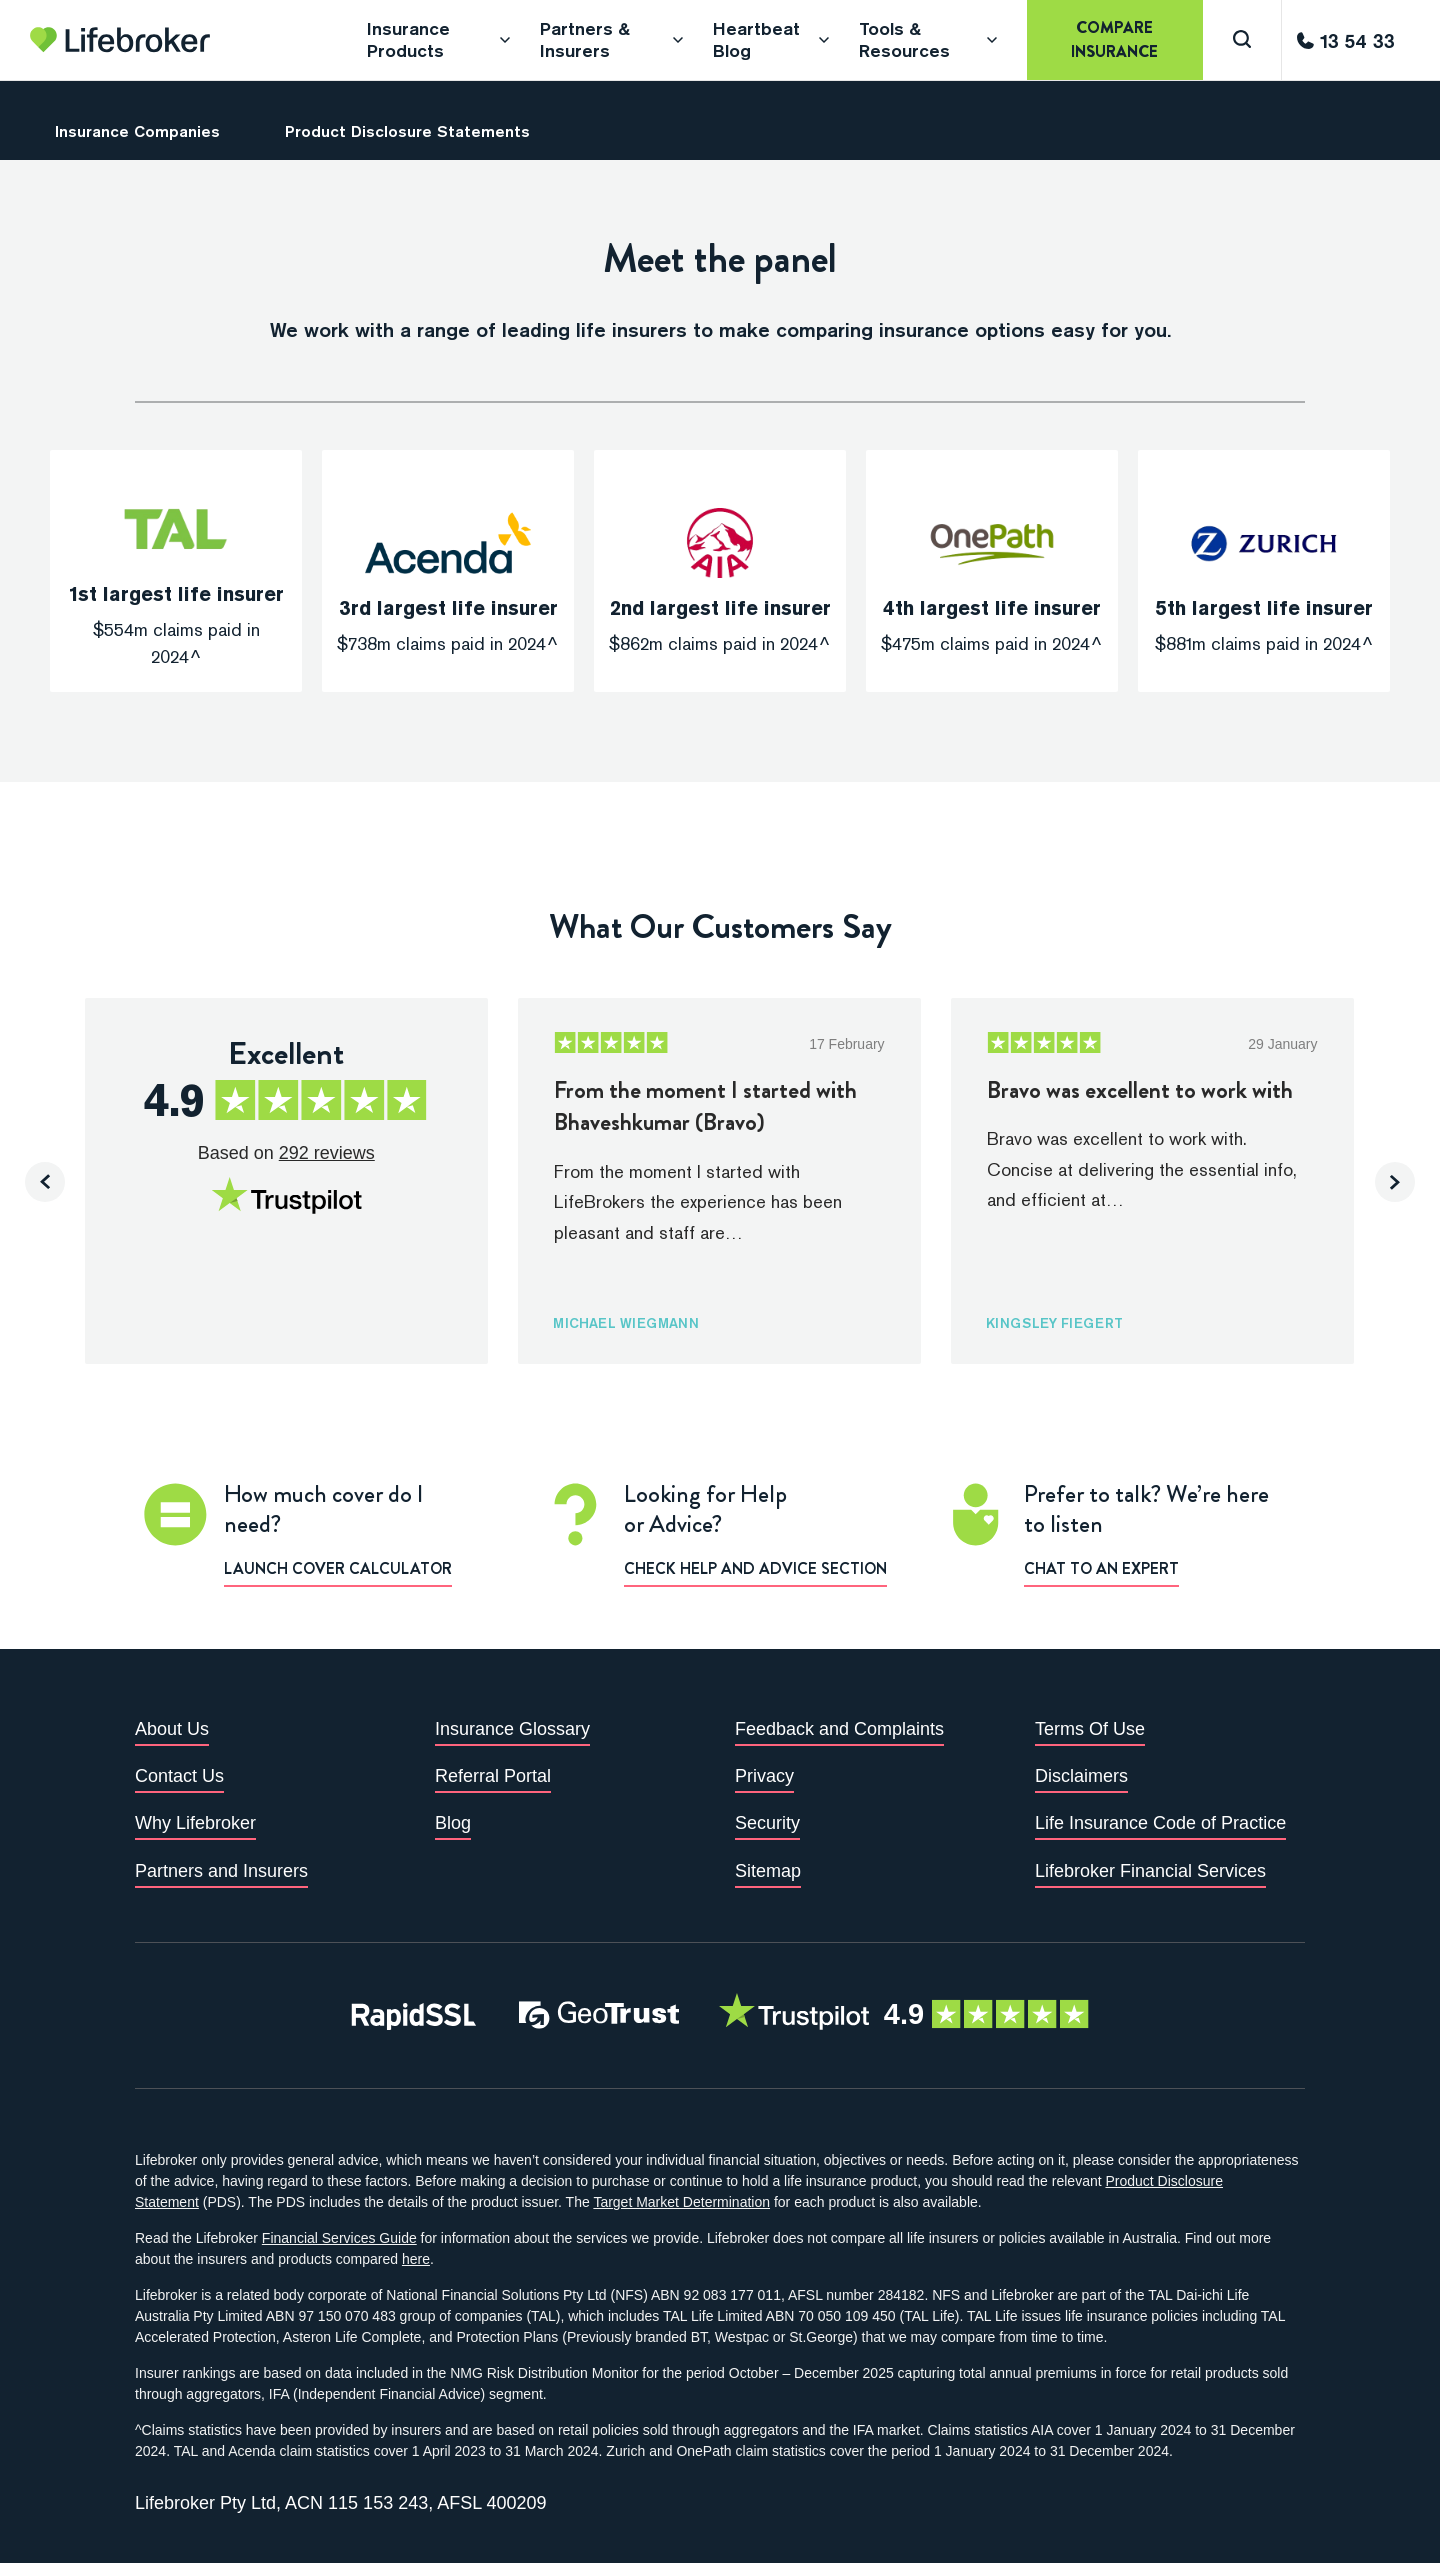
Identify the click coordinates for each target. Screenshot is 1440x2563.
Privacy (764, 1776)
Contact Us (179, 1776)
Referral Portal (493, 1776)
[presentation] (45, 1182)
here (416, 2259)
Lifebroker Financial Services (1150, 1871)
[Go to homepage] (120, 40)
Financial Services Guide (339, 2238)
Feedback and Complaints (839, 1729)
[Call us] (1346, 40)
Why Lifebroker (195, 1823)
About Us (172, 1729)
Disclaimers (1081, 1776)
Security (767, 1823)
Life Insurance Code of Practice (1160, 1823)
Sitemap (768, 1871)
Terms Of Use (1090, 1729)
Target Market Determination (681, 2202)
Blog (453, 1823)
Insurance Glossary (512, 1729)
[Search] (1242, 40)
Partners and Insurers (221, 1871)
